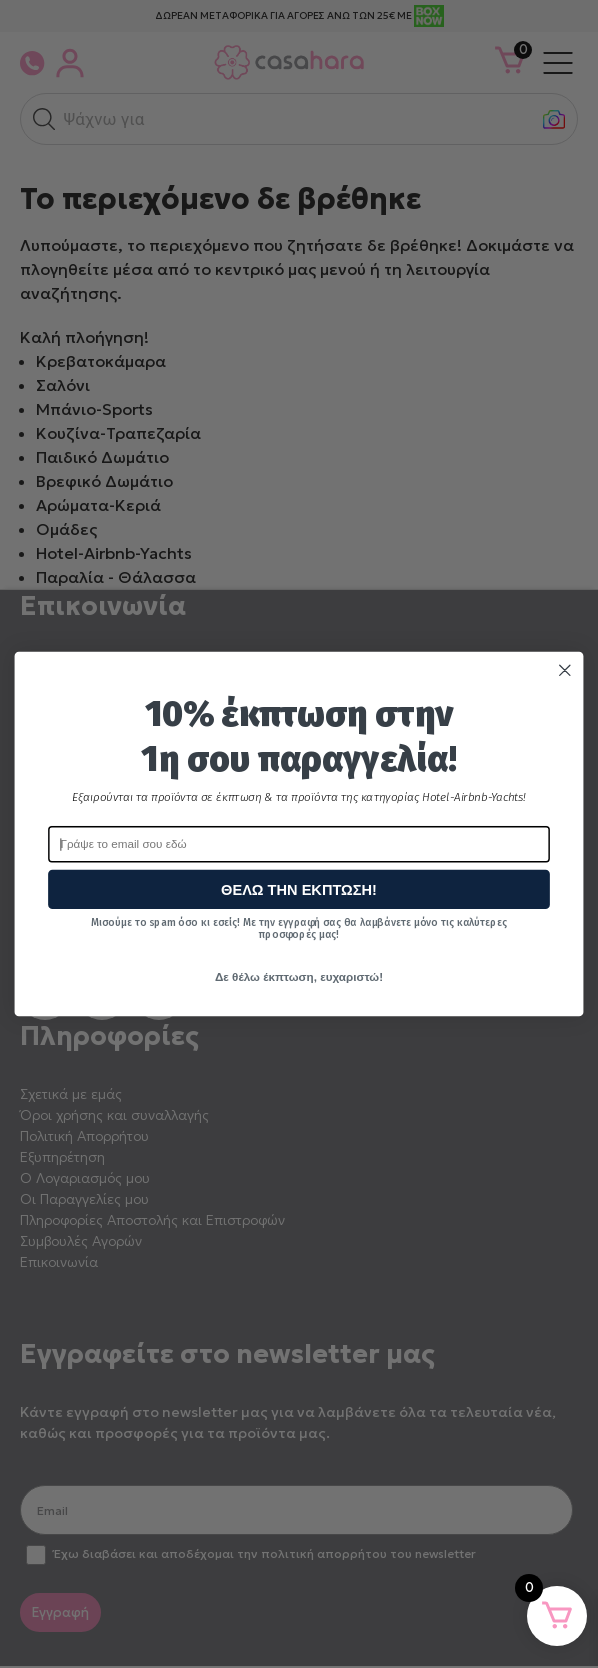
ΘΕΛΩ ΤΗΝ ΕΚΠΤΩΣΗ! (299, 890)
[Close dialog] (565, 671)
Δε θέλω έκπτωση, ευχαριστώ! (299, 977)
